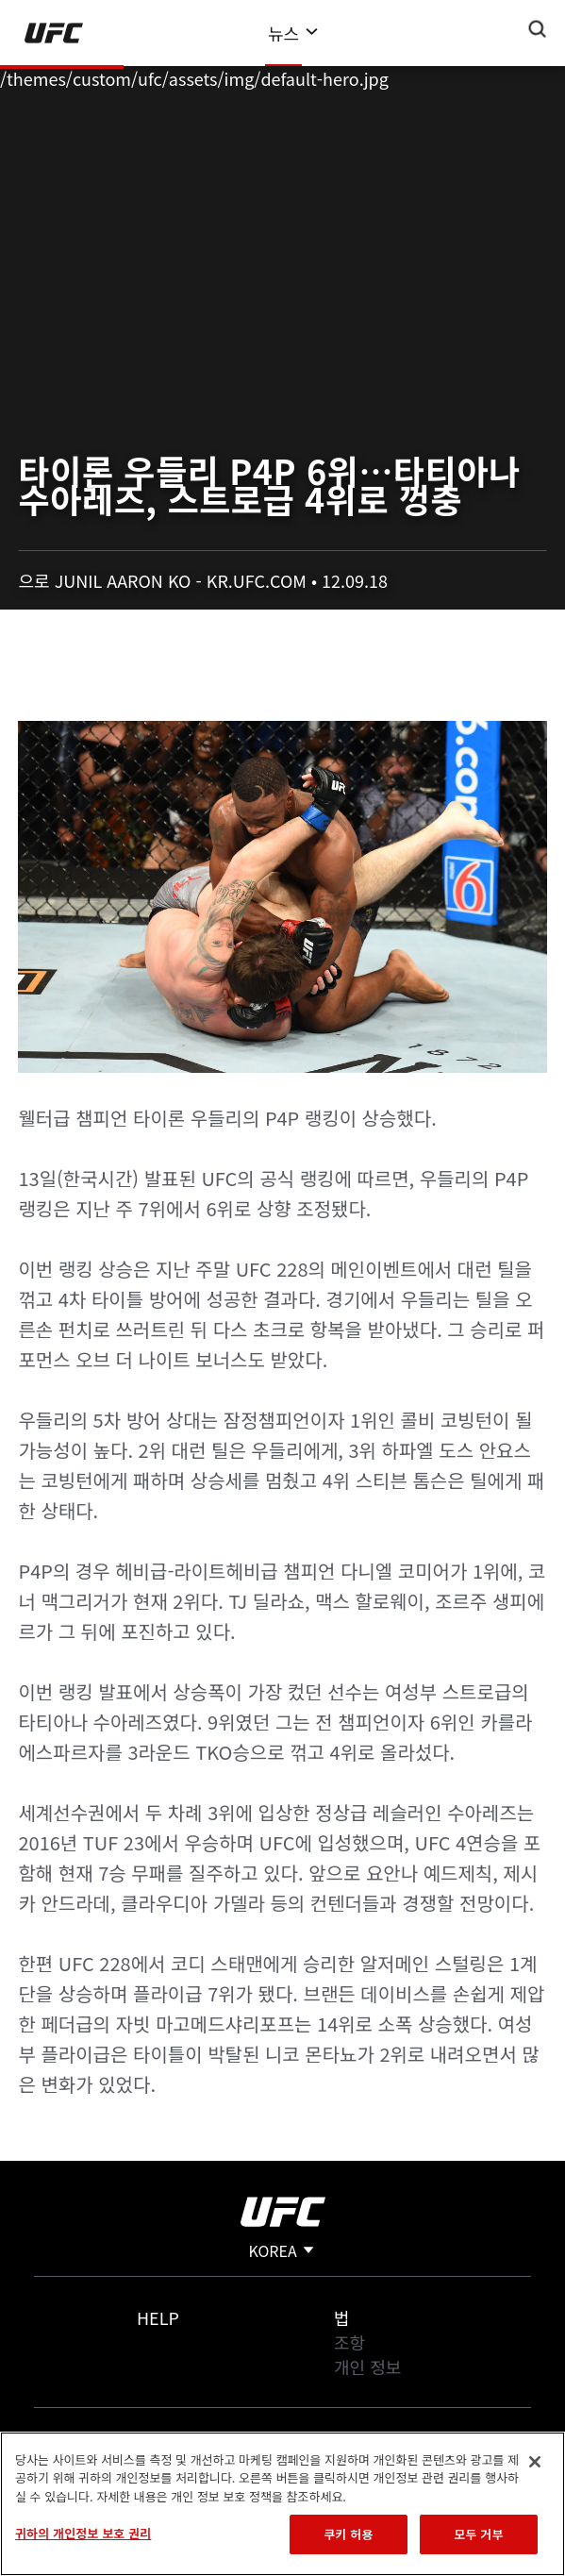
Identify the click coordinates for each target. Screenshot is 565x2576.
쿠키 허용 (348, 2534)
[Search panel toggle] (537, 29)
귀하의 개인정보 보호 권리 (83, 2533)
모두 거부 (478, 2534)
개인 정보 (367, 2366)
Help (158, 2317)
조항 (349, 2342)
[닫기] (535, 2462)
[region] (282, 2504)
